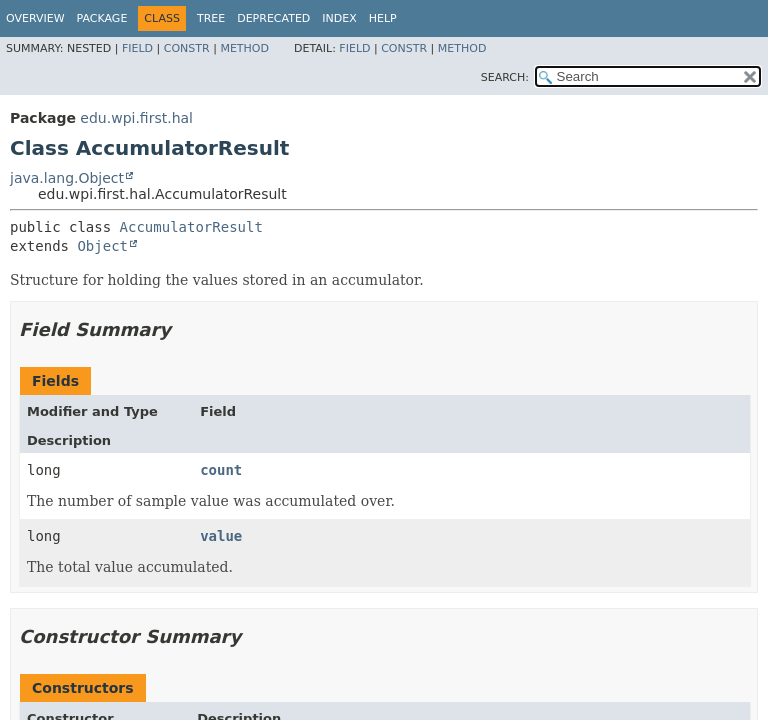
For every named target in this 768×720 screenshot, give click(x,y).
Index (339, 18)
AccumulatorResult (191, 227)
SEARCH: (505, 77)
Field (137, 48)
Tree (211, 18)
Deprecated (273, 18)
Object (102, 246)
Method (244, 48)
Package (102, 18)
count (221, 470)
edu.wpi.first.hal (136, 118)
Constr (187, 48)
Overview (35, 18)
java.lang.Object (67, 178)
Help (383, 18)
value (221, 536)
